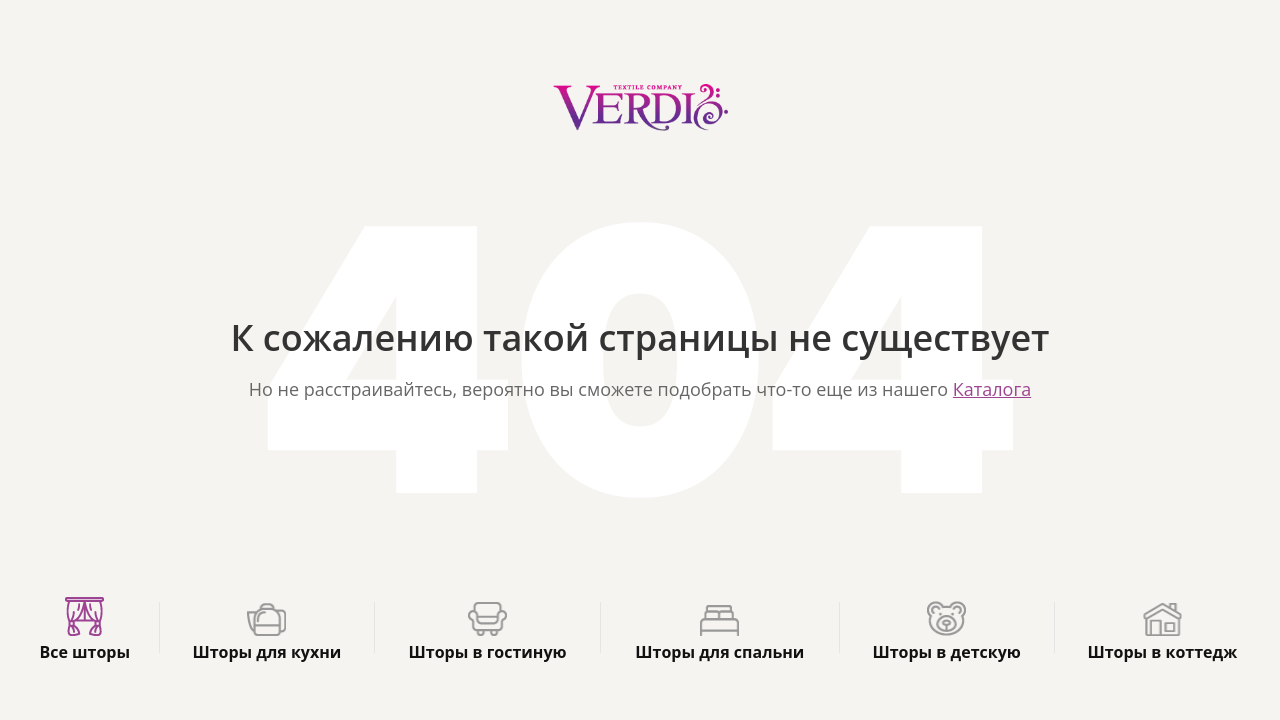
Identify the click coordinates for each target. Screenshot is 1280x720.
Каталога (992, 389)
